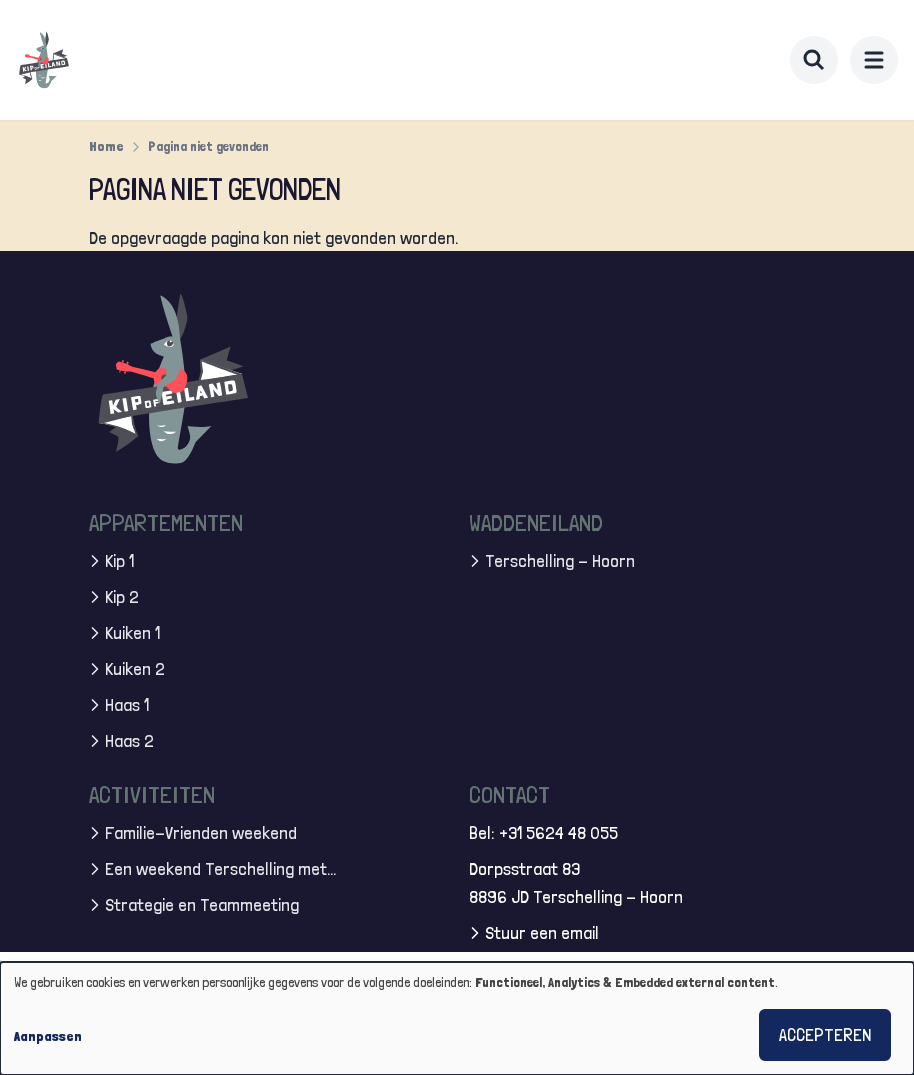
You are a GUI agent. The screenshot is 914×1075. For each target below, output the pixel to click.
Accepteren (825, 1034)
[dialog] (457, 1018)
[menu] (874, 60)
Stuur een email (542, 932)
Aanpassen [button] (48, 1036)
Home (106, 146)
